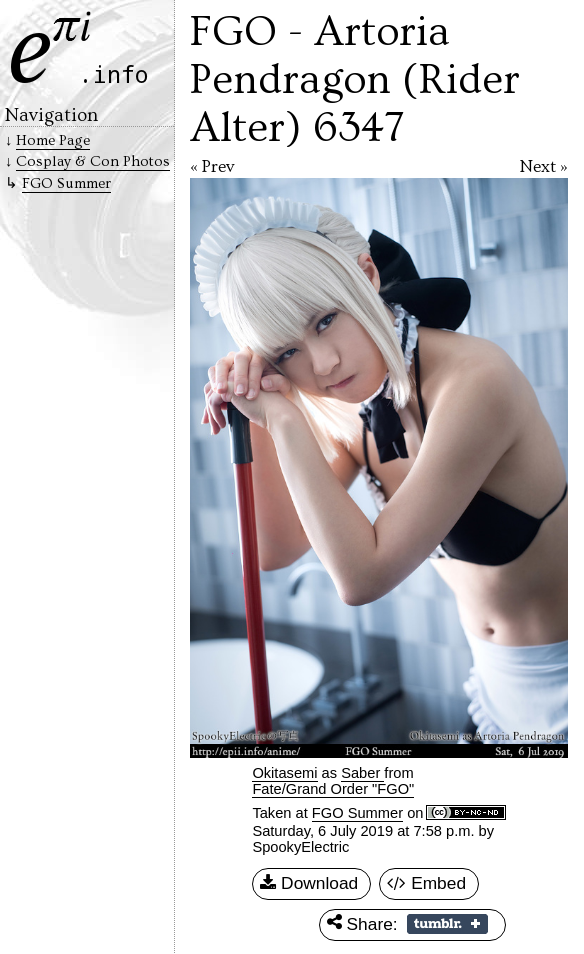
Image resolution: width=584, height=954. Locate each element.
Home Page (53, 140)
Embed (426, 884)
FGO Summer (357, 813)
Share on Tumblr (447, 924)
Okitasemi (284, 773)
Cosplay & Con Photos (93, 161)
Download (309, 884)
